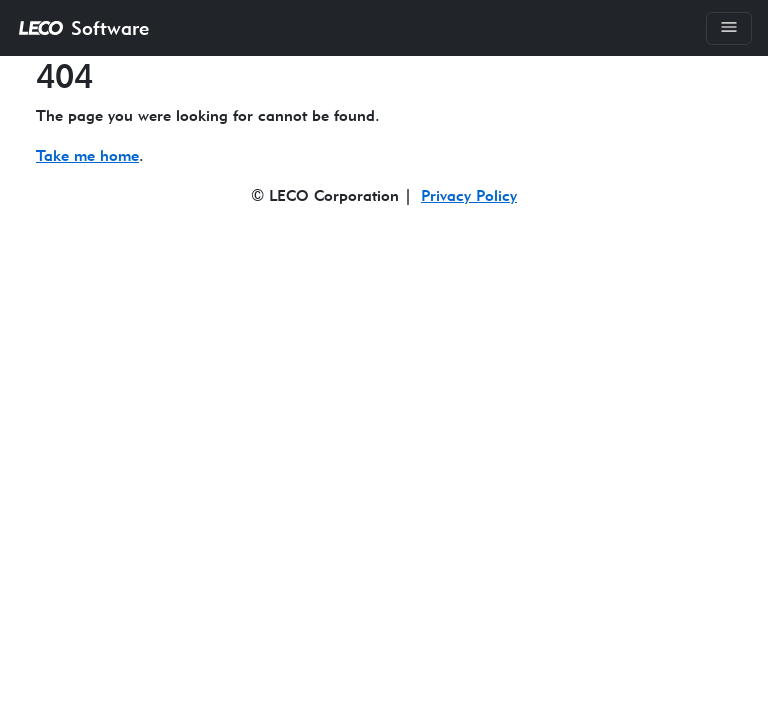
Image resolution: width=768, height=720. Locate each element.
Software (82, 28)
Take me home (87, 155)
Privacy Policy (469, 195)
